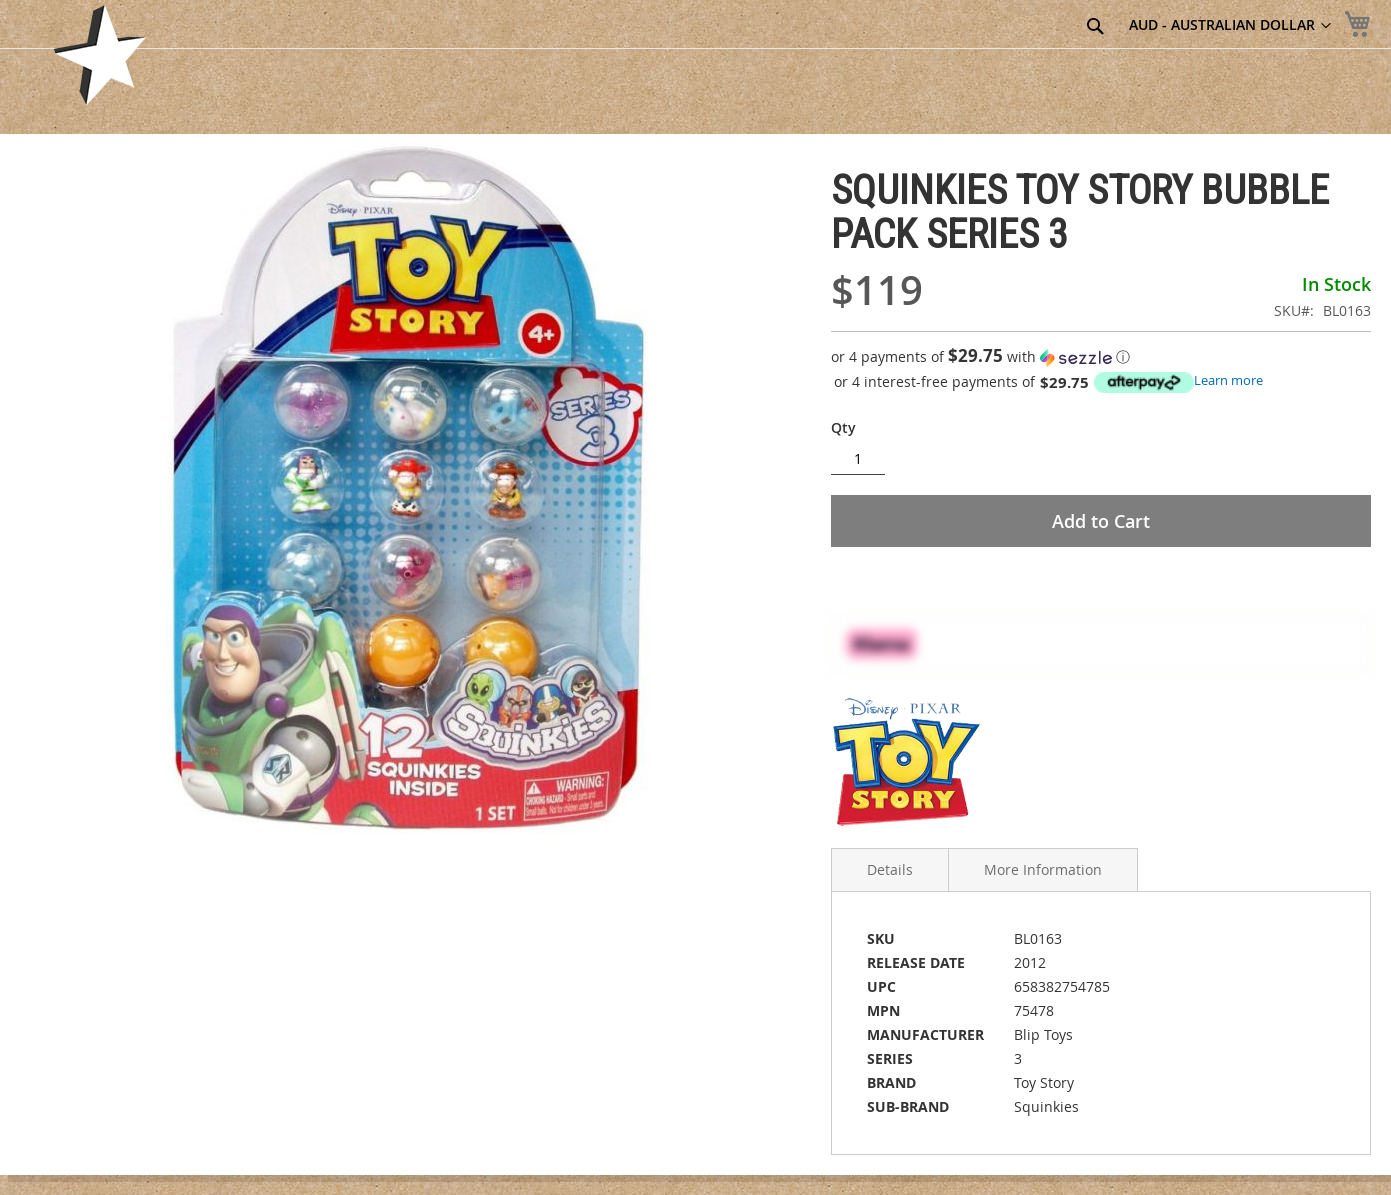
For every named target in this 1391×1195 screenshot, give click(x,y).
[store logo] (100, 55)
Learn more (1228, 380)
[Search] (1095, 26)
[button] (1101, 357)
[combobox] (989, 27)
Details (890, 869)
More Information (1043, 869)
